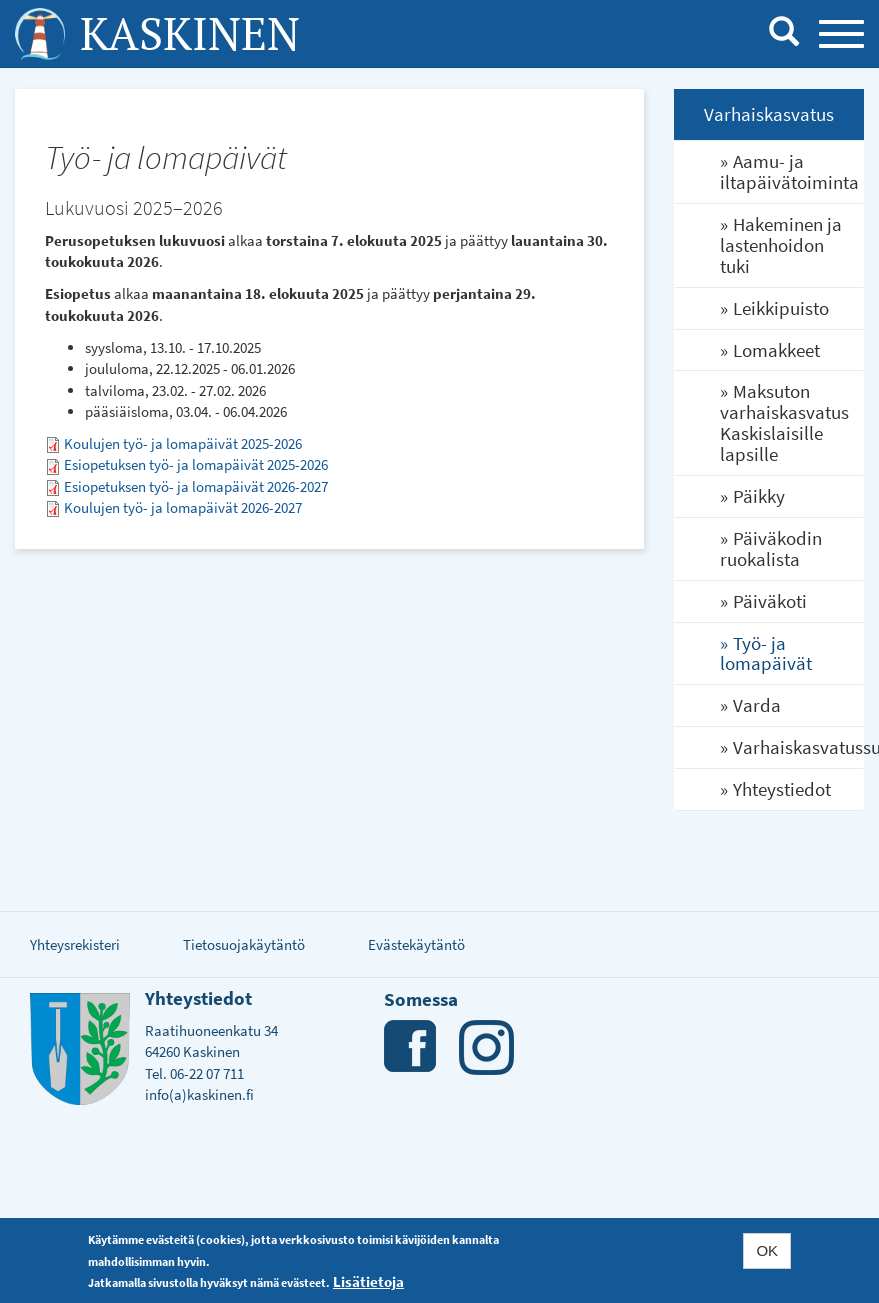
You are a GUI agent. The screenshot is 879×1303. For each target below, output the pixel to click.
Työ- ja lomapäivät (766, 653)
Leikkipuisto (781, 308)
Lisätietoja (368, 1282)
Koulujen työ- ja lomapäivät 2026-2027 (183, 507)
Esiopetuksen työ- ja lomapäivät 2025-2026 (196, 464)
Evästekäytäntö (416, 944)
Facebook (411, 1047)
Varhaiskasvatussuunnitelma (798, 747)
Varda (757, 705)
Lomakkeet (776, 350)
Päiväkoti (770, 601)
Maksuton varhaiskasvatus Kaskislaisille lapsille (784, 422)
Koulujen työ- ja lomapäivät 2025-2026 (183, 443)
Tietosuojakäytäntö (244, 944)
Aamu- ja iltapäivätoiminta (789, 171)
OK (767, 1252)
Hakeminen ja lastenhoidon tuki (781, 245)
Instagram (486, 1047)
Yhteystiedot (782, 789)
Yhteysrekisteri (75, 944)
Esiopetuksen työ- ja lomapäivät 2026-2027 (196, 486)
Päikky (759, 496)
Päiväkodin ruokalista (771, 548)
